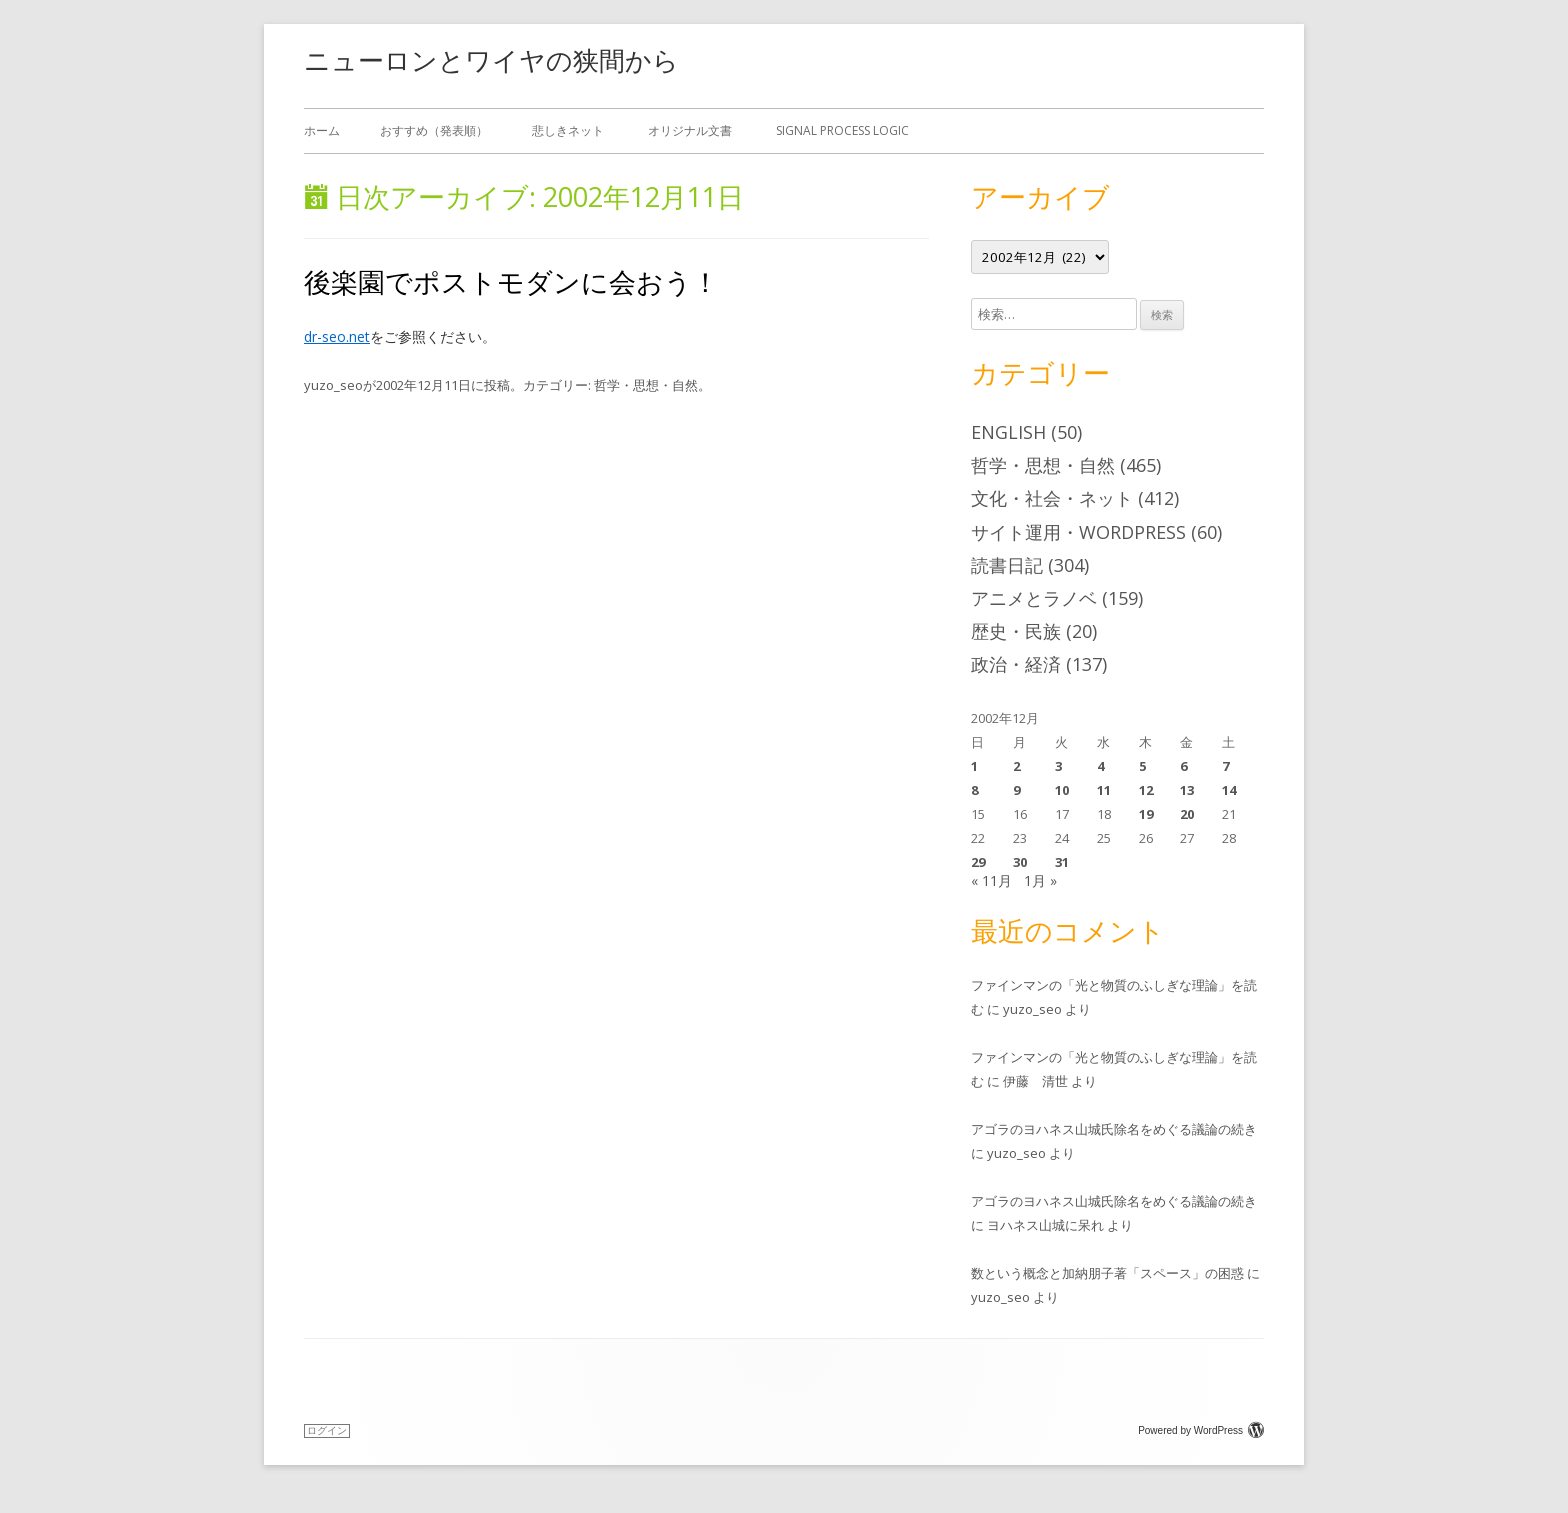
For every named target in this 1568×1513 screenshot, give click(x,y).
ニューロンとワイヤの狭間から (491, 60)
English (1008, 432)
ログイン (327, 1430)
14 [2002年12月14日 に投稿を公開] (1229, 790)
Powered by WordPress (1201, 1430)
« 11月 (991, 880)
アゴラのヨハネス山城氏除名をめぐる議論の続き (1114, 1129)
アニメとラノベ (1034, 598)
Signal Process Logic (842, 130)
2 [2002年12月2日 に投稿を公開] (1016, 766)
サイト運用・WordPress (1078, 532)
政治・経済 (1016, 664)
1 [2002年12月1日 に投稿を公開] (974, 766)
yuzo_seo (333, 385)
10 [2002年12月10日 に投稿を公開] (1062, 790)
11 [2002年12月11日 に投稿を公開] (1104, 790)
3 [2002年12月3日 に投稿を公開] (1058, 766)
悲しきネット (568, 130)
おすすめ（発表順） (434, 130)
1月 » (1040, 880)
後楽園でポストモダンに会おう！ (511, 281)
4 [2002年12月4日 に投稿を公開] (1100, 766)
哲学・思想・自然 (646, 385)
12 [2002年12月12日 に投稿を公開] (1146, 790)
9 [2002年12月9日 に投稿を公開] (1016, 790)
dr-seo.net (337, 336)
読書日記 (1007, 565)
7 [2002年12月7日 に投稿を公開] (1225, 766)
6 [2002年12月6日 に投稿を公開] (1183, 766)
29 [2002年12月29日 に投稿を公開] (978, 862)
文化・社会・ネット (1052, 498)
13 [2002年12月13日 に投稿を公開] (1187, 790)
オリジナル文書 (690, 130)
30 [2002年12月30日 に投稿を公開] (1020, 862)
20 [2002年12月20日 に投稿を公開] (1187, 814)
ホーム (322, 130)
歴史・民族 (1016, 631)
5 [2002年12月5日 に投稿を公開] (1142, 766)
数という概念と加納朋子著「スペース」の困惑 (1107, 1273)
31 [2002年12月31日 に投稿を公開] (1062, 862)
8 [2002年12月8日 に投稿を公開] (974, 790)
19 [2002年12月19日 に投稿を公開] (1146, 814)
